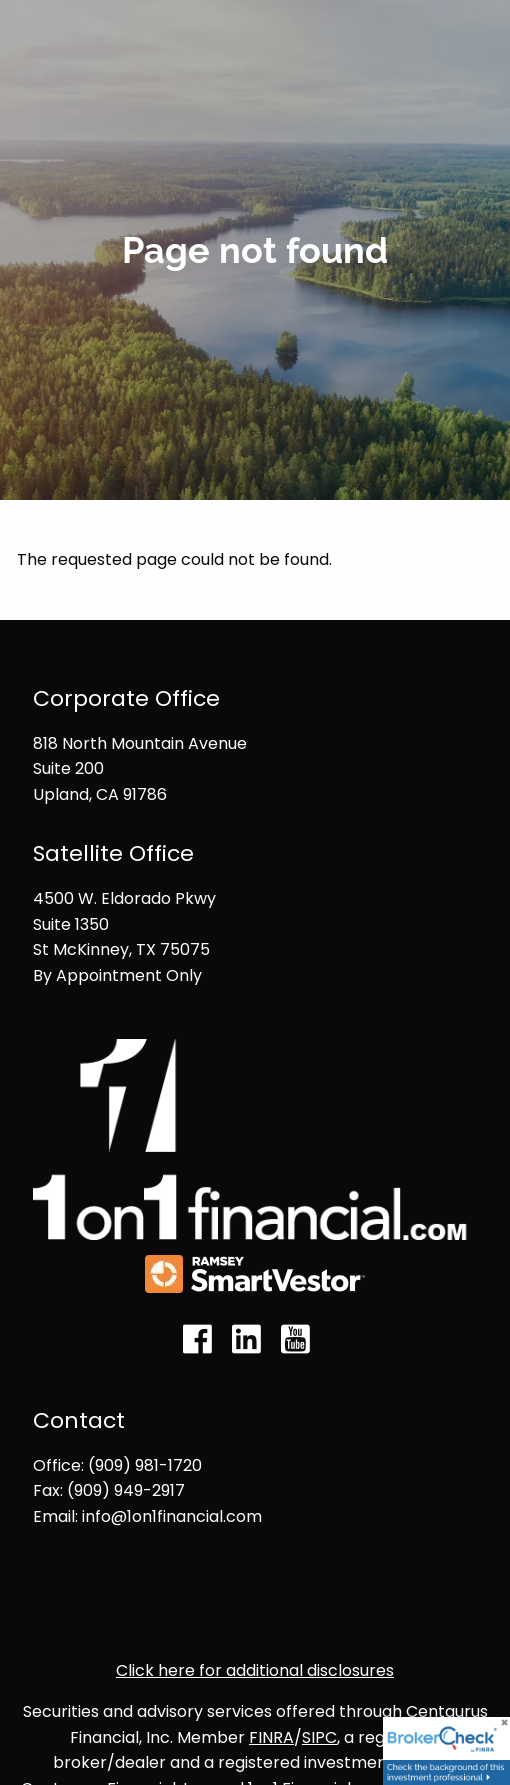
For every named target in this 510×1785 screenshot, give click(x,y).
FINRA (271, 1737)
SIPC (319, 1737)
